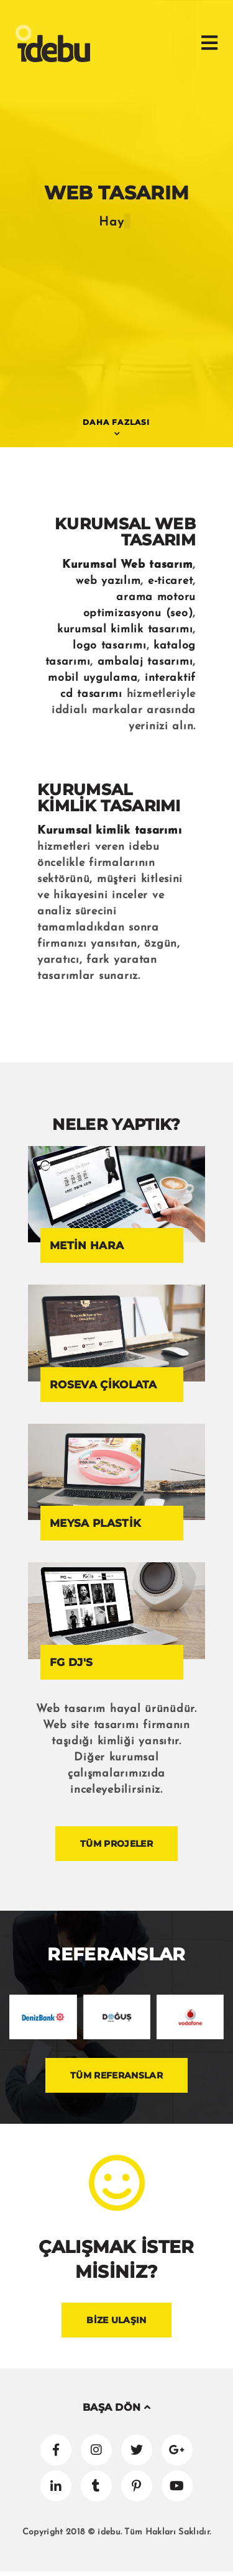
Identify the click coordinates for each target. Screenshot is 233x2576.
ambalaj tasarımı (145, 662)
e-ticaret (170, 581)
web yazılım (108, 581)
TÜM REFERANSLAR (116, 2075)
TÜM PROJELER (116, 1843)
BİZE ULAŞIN (116, 2320)
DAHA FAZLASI (116, 422)
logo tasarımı (109, 646)
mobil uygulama (92, 678)
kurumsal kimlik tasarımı (125, 629)
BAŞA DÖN (116, 2407)
